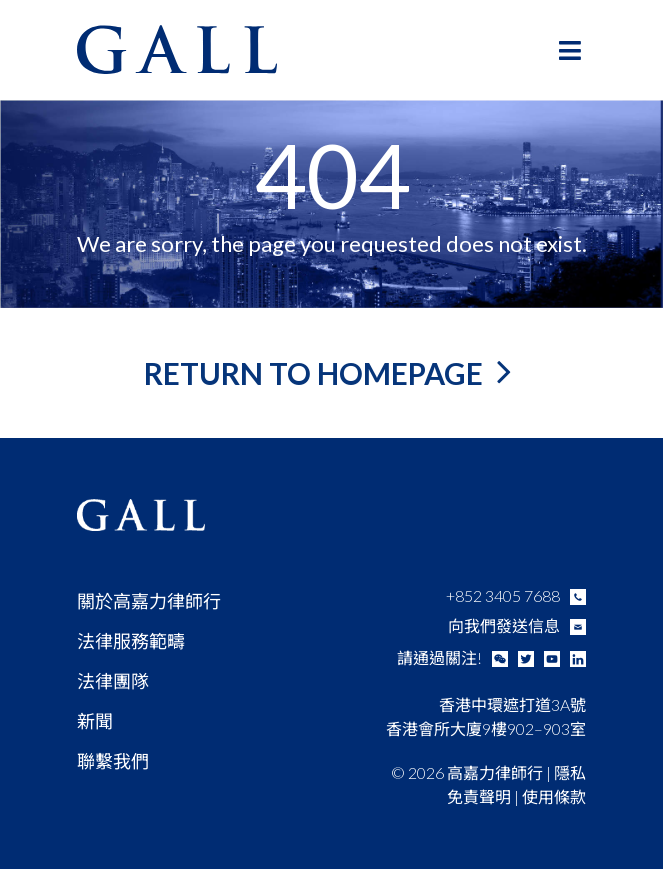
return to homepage (316, 373)
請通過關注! (439, 657)
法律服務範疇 (131, 641)
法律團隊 (113, 681)
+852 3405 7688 (503, 595)
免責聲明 (479, 796)
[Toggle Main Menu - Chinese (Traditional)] (570, 50)
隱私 (570, 772)
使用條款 (554, 796)
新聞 (95, 721)
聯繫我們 (113, 761)
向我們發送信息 (504, 625)
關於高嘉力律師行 (149, 601)
